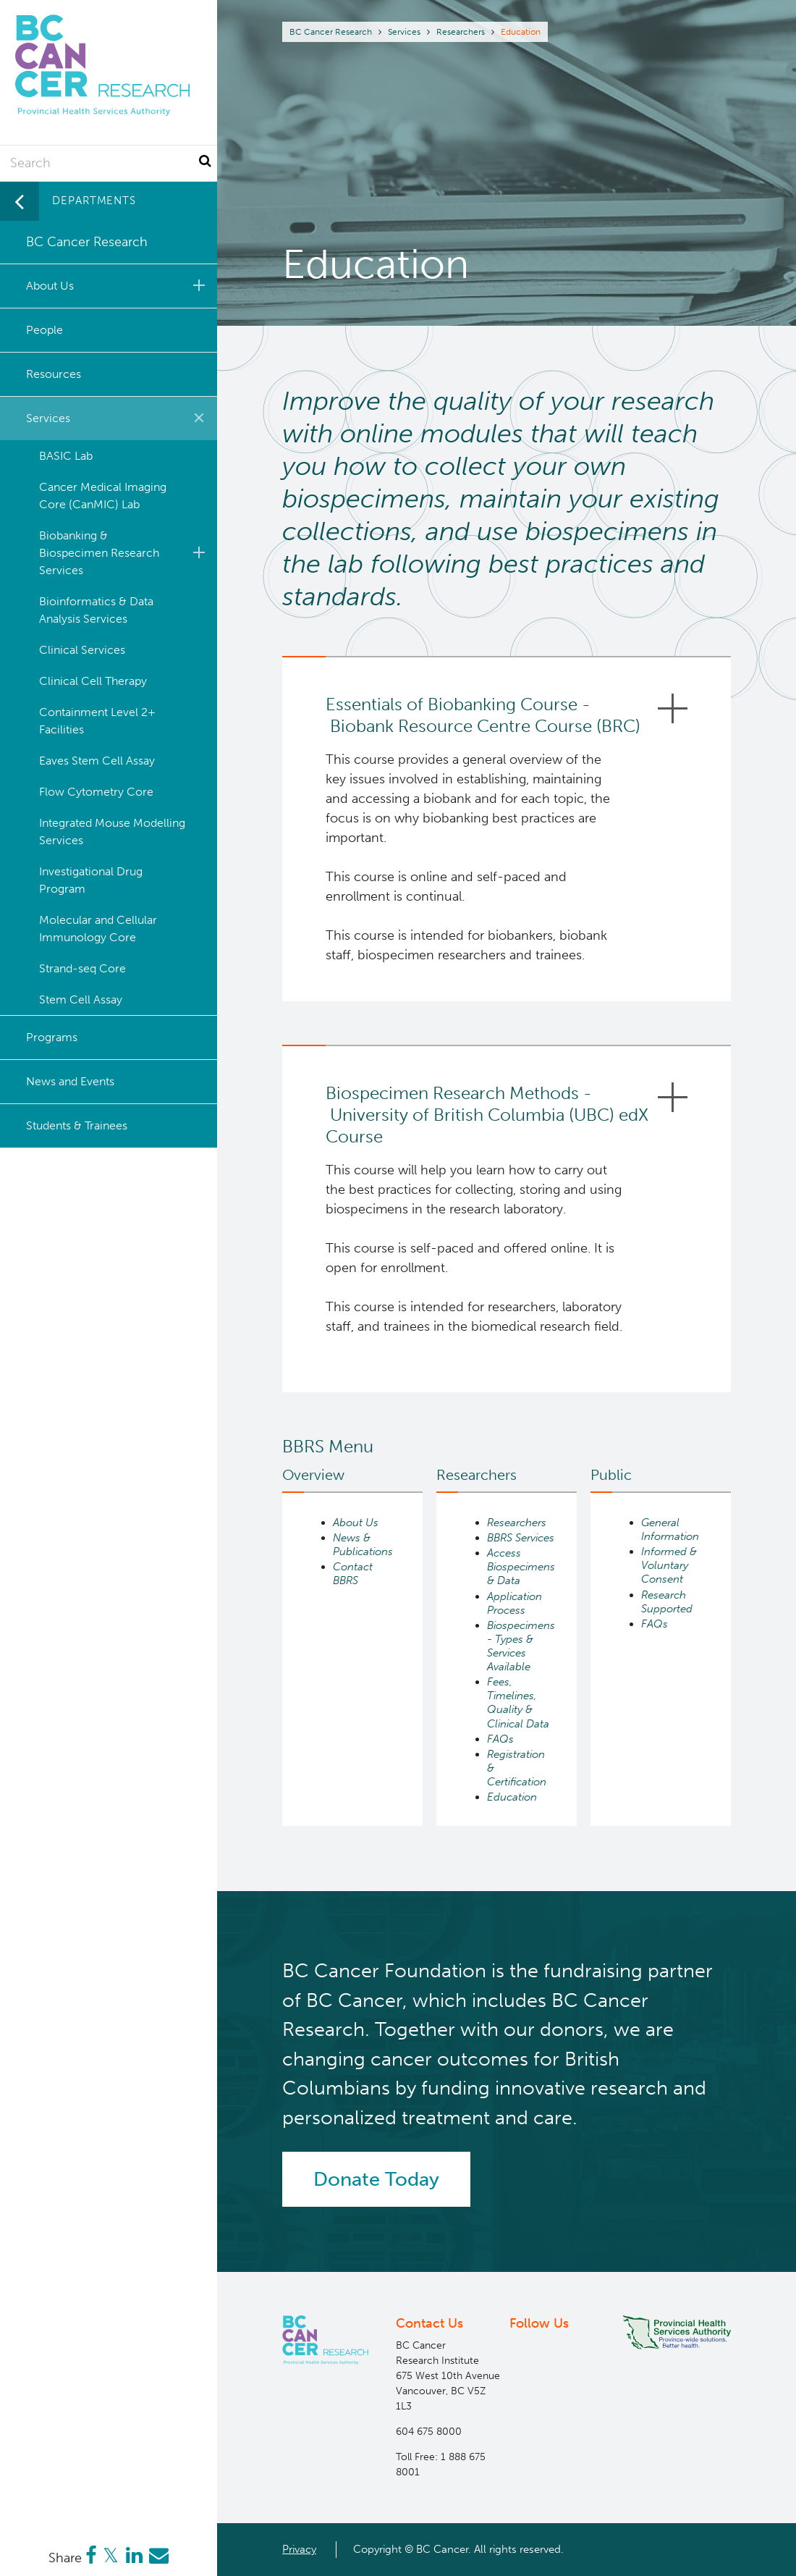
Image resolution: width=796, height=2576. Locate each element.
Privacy (299, 2549)
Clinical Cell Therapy (93, 681)
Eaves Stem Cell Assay (97, 760)
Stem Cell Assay (80, 999)
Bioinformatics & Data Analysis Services (96, 610)
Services (404, 32)
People (44, 330)
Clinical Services (82, 650)
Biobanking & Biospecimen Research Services (124, 553)
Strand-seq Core (82, 968)
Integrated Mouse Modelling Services (112, 831)
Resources (53, 374)
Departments (94, 200)
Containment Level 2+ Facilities (97, 720)
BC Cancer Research (330, 32)
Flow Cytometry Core (96, 792)
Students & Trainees (76, 1125)
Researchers (460, 32)
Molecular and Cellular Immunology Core (98, 928)
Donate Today (376, 2179)
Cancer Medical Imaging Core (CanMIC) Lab (102, 495)
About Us (118, 285)
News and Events (70, 1081)
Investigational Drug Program (91, 880)
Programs (51, 1037)
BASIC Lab (66, 456)
